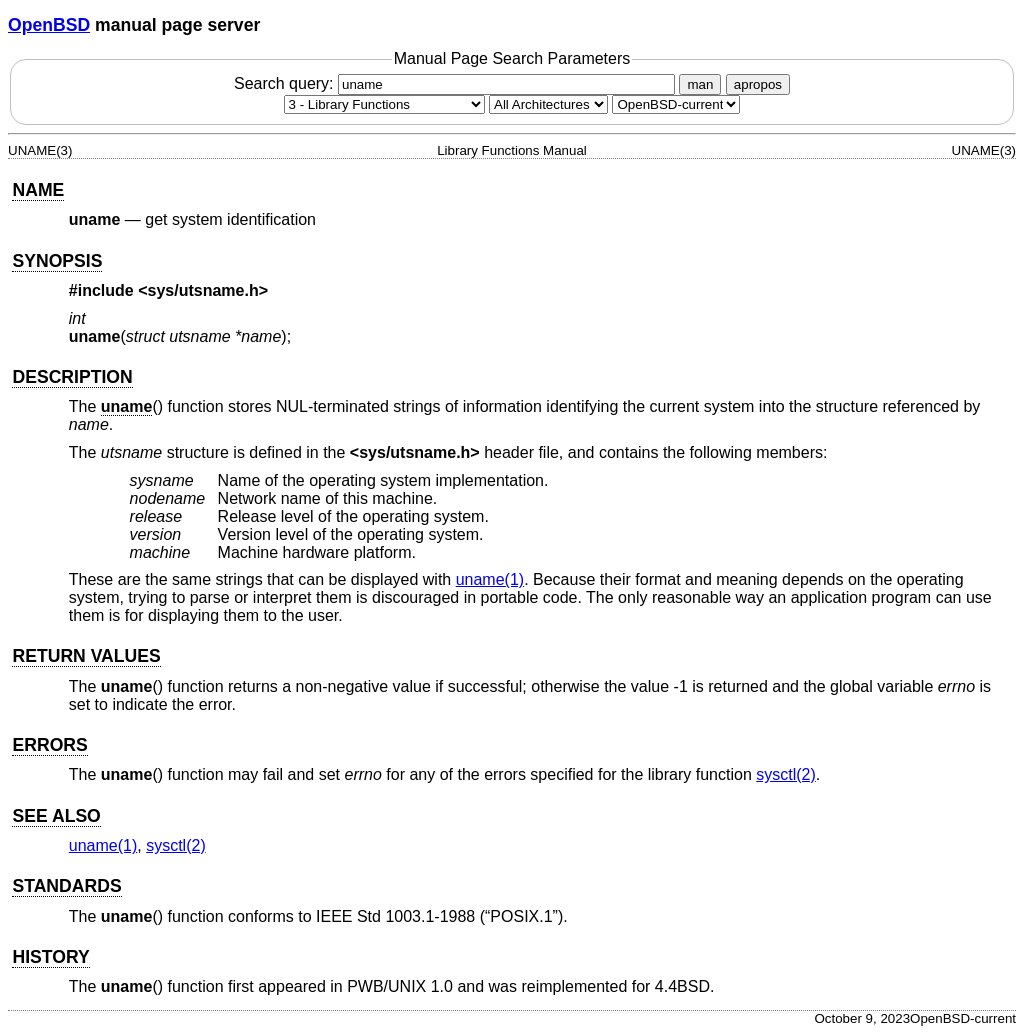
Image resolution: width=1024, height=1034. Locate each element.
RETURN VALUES (86, 656)
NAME (38, 190)
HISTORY (50, 957)
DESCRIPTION (72, 377)
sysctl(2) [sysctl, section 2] (786, 774)
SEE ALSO (56, 816)
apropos (758, 84)
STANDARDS (66, 886)
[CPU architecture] (548, 104)
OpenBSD (49, 25)
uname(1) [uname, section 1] (490, 579)
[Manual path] (676, 104)
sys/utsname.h (203, 290)
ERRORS (49, 745)
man (700, 84)
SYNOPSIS (57, 261)
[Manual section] (384, 104)
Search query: (457, 83)
